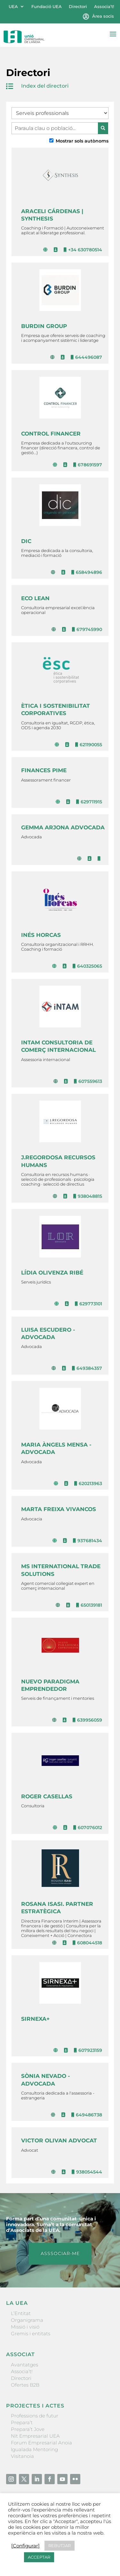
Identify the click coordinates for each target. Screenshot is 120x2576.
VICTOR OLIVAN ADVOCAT (59, 2140)
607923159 (88, 2050)
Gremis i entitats (30, 2333)
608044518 (87, 1943)
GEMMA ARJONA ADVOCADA (63, 827)
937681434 (87, 1540)
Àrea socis (103, 16)
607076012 (87, 1827)
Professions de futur (34, 2416)
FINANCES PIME (44, 770)
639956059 (87, 1720)
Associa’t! (104, 6)
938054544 (87, 2172)
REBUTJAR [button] (59, 2545)
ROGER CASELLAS (46, 1796)
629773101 (88, 1304)
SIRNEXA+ (35, 2019)
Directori (78, 6)
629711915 (89, 802)
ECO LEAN (35, 598)
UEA (13, 6)
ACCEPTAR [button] (39, 2557)
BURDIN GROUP (44, 326)
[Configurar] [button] (25, 2546)
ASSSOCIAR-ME (60, 2253)
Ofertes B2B (25, 2385)
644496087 (86, 357)
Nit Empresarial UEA (35, 2436)
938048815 (87, 1196)
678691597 (87, 465)
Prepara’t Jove (27, 2429)
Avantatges (24, 2365)
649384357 (87, 1368)
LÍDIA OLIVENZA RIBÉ (52, 1272)
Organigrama (27, 2320)
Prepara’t (22, 2422)
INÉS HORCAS (41, 935)
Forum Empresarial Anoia (41, 2443)
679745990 (87, 629)
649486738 (86, 2115)
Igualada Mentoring (34, 2449)
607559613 (88, 1081)
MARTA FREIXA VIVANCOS (58, 1509)
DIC (26, 541)
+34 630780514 (83, 250)
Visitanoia (22, 2456)
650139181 (89, 1605)
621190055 (88, 745)
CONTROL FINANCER (51, 433)
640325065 (87, 966)
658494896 (86, 572)
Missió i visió (25, 2327)
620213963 (88, 1483)
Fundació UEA (46, 6)
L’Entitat (21, 2313)
